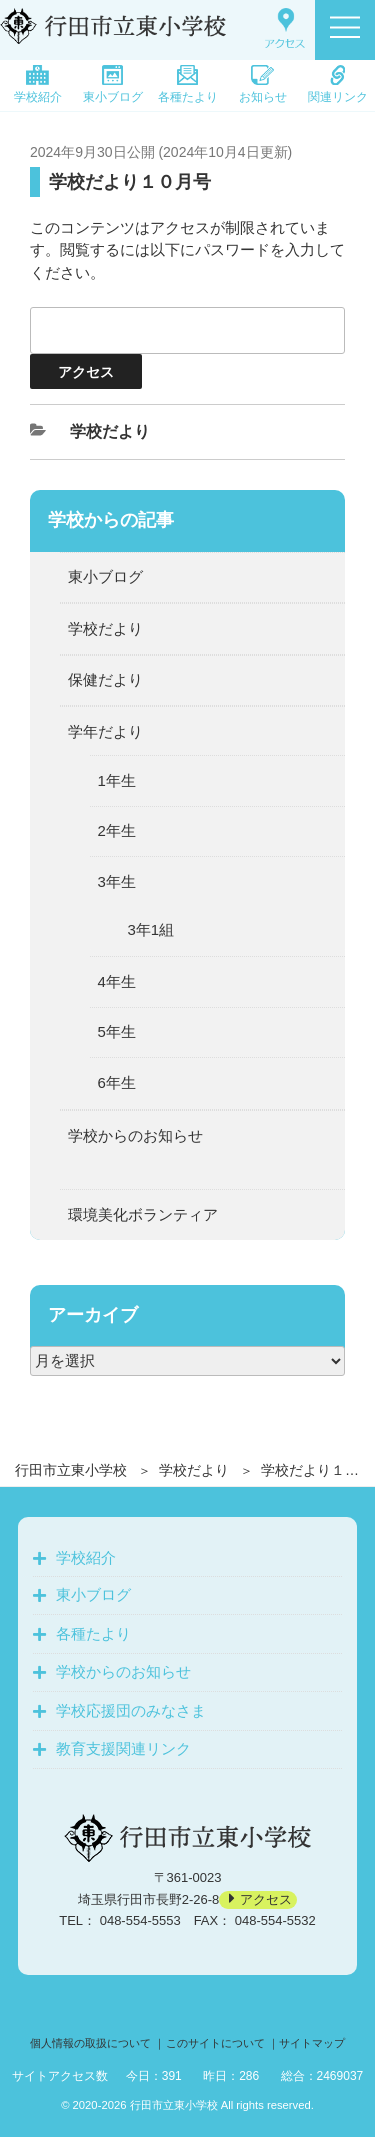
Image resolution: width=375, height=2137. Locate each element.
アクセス (266, 1899)
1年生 (117, 780)
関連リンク (338, 84)
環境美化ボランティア (143, 1214)
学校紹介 (38, 84)
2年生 (117, 830)
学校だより (194, 1470)
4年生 (117, 981)
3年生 (117, 881)
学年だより (105, 731)
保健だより (105, 679)
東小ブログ (113, 84)
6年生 (117, 1082)
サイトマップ (312, 2043)
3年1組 (151, 929)
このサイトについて (215, 2043)
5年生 (117, 1031)
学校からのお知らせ (135, 1135)
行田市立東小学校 (71, 1470)
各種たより (188, 84)
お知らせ (263, 84)
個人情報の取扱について (90, 2043)
